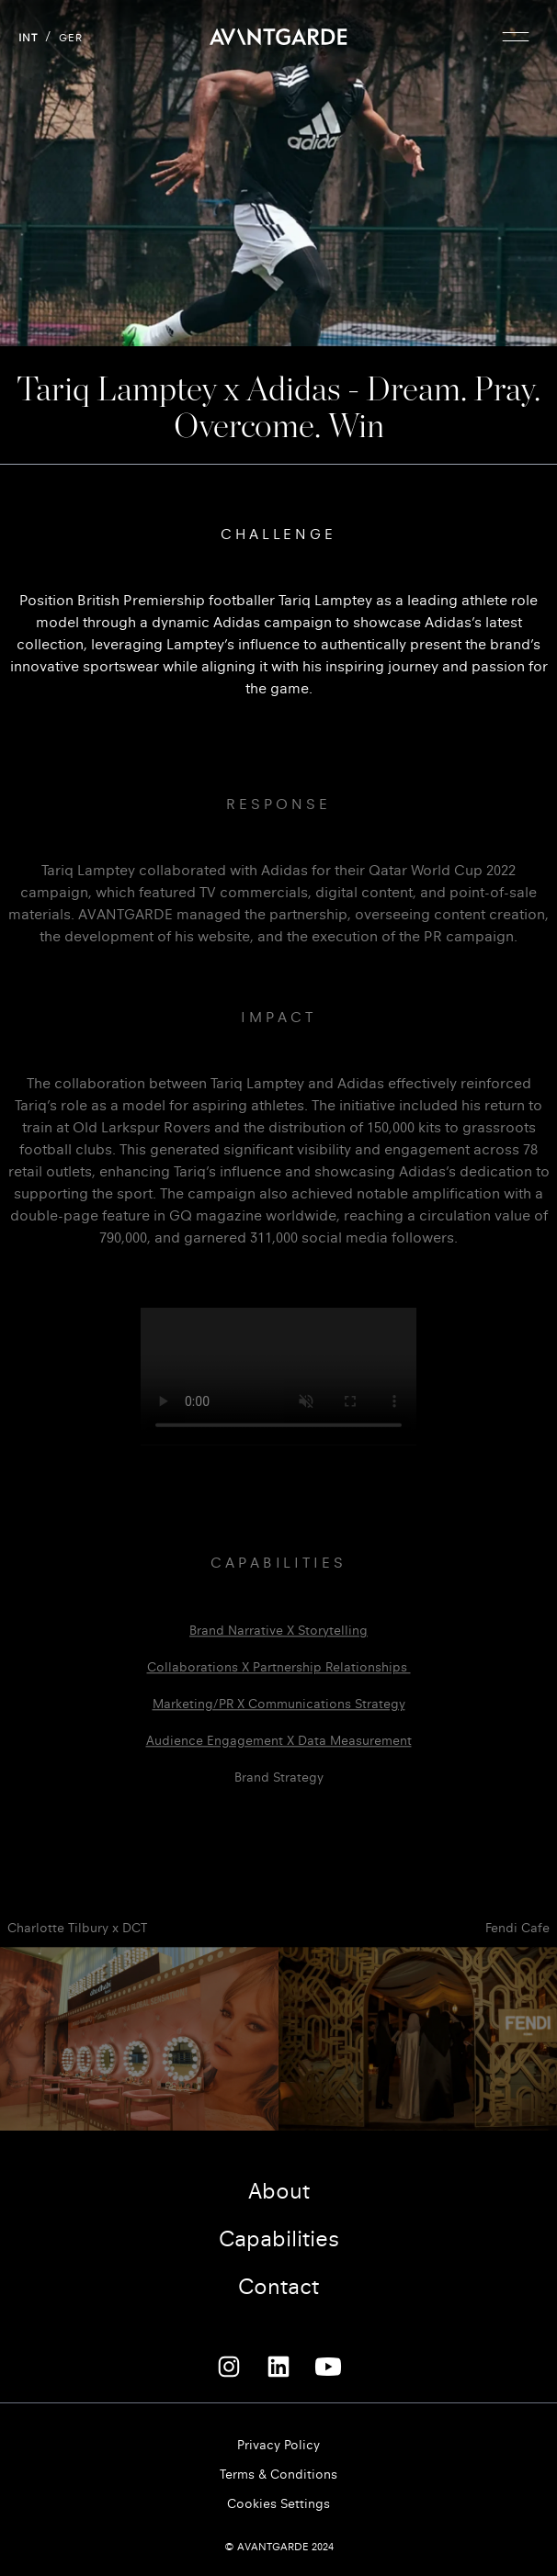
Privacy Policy (278, 2445)
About (279, 2191)
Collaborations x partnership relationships (279, 1686)
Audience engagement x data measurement (279, 1760)
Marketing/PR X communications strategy (279, 1723)
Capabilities (279, 2239)
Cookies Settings (278, 2504)
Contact (278, 2287)
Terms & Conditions (278, 2474)
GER (71, 37)
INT (28, 37)
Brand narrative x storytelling (278, 1650)
